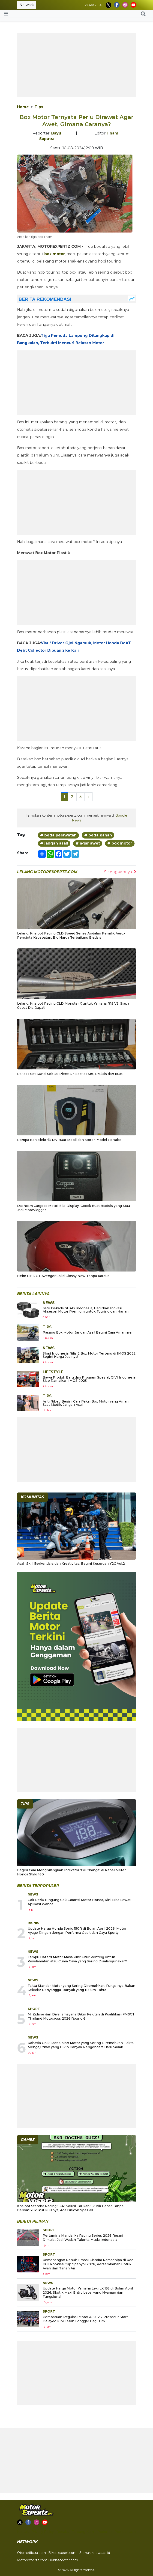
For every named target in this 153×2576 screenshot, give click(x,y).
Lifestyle (53, 1372)
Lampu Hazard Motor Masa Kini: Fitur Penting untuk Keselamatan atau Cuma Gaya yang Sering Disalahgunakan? (77, 1959)
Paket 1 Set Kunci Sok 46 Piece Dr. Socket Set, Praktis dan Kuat (70, 1074)
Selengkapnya (120, 872)
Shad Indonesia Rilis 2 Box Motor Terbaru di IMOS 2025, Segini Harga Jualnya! (89, 1355)
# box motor (119, 843)
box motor (54, 254)
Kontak (23, 2532)
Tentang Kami (83, 2532)
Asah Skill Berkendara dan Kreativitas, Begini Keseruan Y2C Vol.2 (71, 1563)
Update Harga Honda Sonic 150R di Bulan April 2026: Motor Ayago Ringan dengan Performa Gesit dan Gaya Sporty (77, 1930)
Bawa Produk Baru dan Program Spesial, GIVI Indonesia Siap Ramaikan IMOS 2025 (89, 1379)
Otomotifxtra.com (31, 2553)
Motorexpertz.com (32, 2560)
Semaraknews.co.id (94, 2553)
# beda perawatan (58, 835)
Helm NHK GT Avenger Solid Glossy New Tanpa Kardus (63, 1276)
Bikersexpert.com (62, 2553)
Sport (34, 2009)
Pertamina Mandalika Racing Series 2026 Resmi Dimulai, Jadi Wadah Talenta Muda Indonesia (83, 2237)
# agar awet (88, 843)
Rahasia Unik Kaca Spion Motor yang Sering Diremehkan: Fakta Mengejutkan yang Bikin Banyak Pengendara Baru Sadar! (81, 2045)
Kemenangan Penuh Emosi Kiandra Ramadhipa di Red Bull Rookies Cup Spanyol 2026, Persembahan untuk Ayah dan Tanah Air (88, 2264)
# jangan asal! (54, 843)
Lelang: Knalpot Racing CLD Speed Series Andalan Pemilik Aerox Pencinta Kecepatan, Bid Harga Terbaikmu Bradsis (71, 935)
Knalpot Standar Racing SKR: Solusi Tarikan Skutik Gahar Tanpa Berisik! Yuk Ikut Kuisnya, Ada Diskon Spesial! (70, 2208)
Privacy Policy (42, 2532)
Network (27, 5)
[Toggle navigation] (6, 14)
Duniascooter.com (63, 2560)
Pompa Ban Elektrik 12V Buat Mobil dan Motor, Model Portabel (69, 1140)
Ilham (112, 133)
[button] (143, 14)
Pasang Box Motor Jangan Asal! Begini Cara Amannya (87, 1332)
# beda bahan (98, 835)
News (49, 1303)
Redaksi (63, 2532)
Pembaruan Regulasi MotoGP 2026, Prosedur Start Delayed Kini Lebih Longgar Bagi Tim (85, 2319)
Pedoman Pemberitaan (116, 2532)
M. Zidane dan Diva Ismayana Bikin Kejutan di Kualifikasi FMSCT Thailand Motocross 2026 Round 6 (81, 2016)
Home (23, 107)
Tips (39, 107)
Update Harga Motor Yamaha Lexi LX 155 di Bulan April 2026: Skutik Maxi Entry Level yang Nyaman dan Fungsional (88, 2292)
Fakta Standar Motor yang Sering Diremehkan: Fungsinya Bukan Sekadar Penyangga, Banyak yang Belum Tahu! (81, 1988)
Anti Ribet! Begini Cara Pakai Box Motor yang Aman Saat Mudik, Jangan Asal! (86, 1403)
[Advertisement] (76, 65)
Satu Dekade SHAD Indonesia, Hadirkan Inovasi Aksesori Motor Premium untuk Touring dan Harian (86, 1309)
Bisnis (33, 1923)
